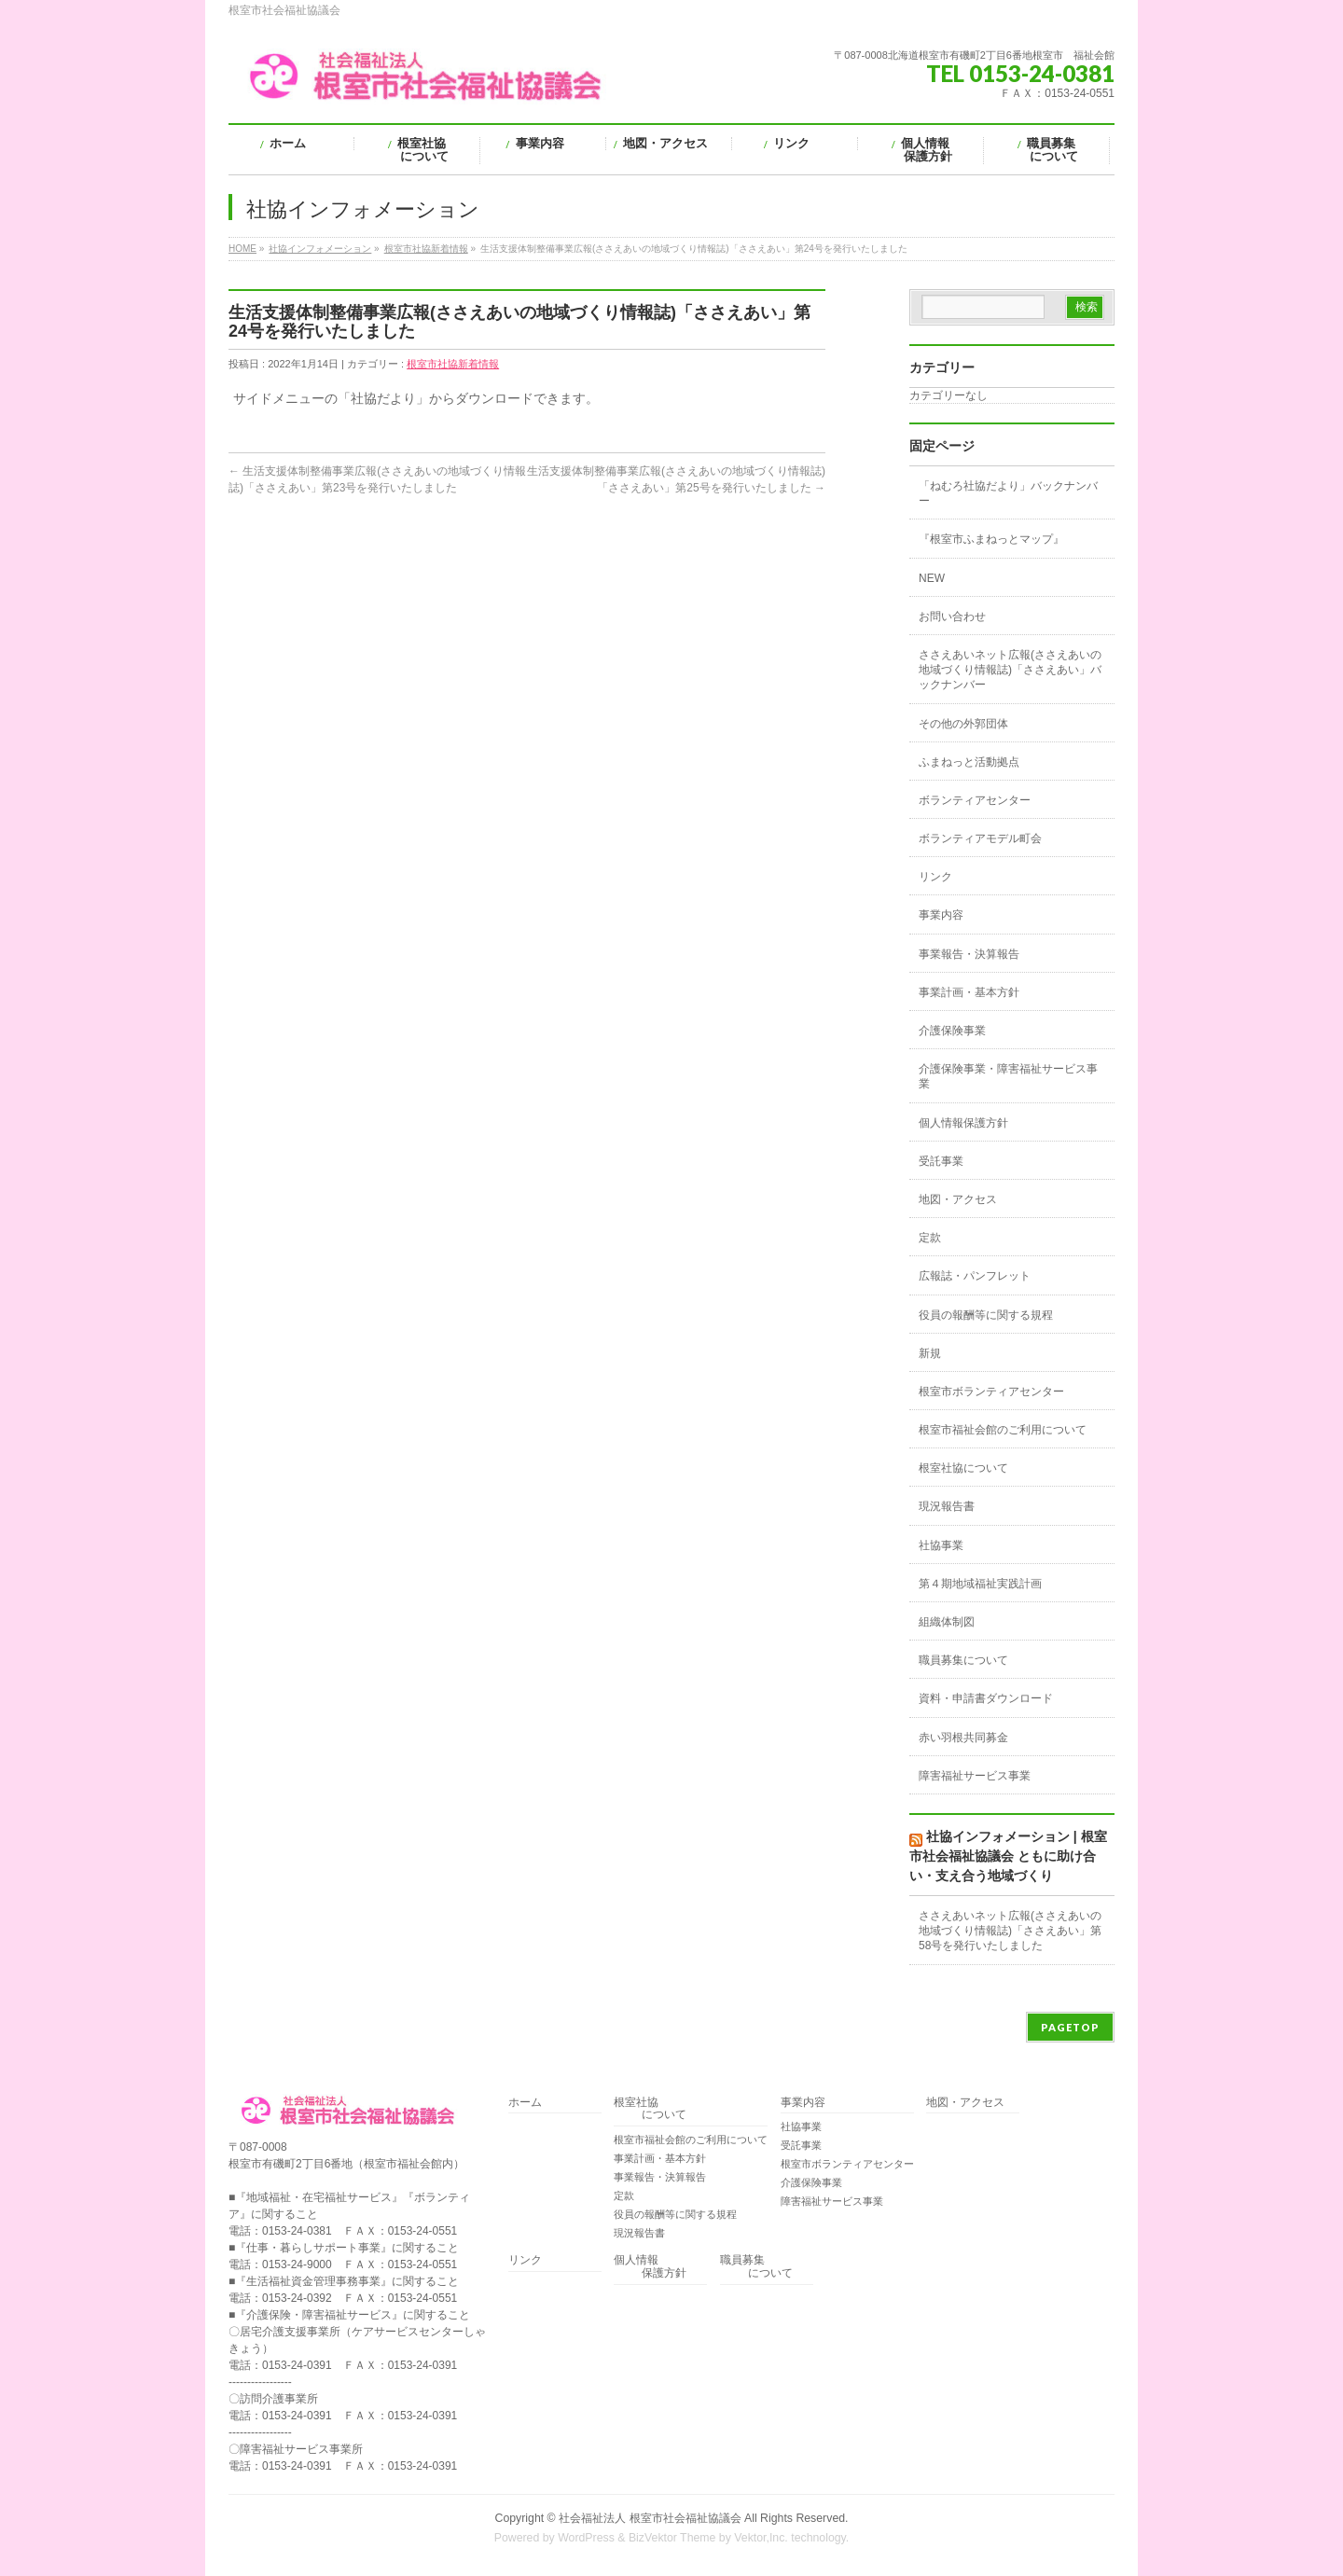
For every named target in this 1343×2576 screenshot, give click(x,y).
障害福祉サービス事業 (975, 1775)
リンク (935, 876)
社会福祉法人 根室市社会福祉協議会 (650, 2518)
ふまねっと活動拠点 (969, 762)
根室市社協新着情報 (426, 248)
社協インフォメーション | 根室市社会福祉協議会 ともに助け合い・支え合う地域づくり (1008, 1856)
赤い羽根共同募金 (963, 1737)
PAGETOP (1070, 2027)
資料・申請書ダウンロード (986, 1698)
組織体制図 (947, 1621)
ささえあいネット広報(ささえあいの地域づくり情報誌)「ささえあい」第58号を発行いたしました (1010, 1930)
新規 (930, 1353)
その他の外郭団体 (963, 723)
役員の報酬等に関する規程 (986, 1315)
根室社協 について (650, 2109)
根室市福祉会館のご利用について (1003, 1429)
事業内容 (941, 914)
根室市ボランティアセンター (991, 1391)
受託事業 (941, 1161)
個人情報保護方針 (963, 1122)
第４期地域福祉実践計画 (980, 1583)
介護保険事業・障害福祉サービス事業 (1008, 1076)
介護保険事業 (952, 1030)
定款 (930, 1237)
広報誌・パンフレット (975, 1275)
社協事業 (941, 1545)
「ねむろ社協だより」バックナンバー (1008, 493)
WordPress (586, 2537)
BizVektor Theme (672, 2537)
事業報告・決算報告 (969, 954)
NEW (932, 578)
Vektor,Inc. (761, 2537)
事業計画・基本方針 (969, 992)
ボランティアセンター (975, 800)
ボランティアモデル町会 (980, 838)
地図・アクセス (958, 1199)
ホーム (525, 2103)
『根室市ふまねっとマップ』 (991, 539)
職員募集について (963, 1660)
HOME (242, 248)
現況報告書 (947, 1506)
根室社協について (963, 1468)
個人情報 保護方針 (650, 2266)
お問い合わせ (952, 616)
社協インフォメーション (320, 248)
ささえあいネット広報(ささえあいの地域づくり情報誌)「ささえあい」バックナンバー (1010, 669)
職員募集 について (756, 2266)
